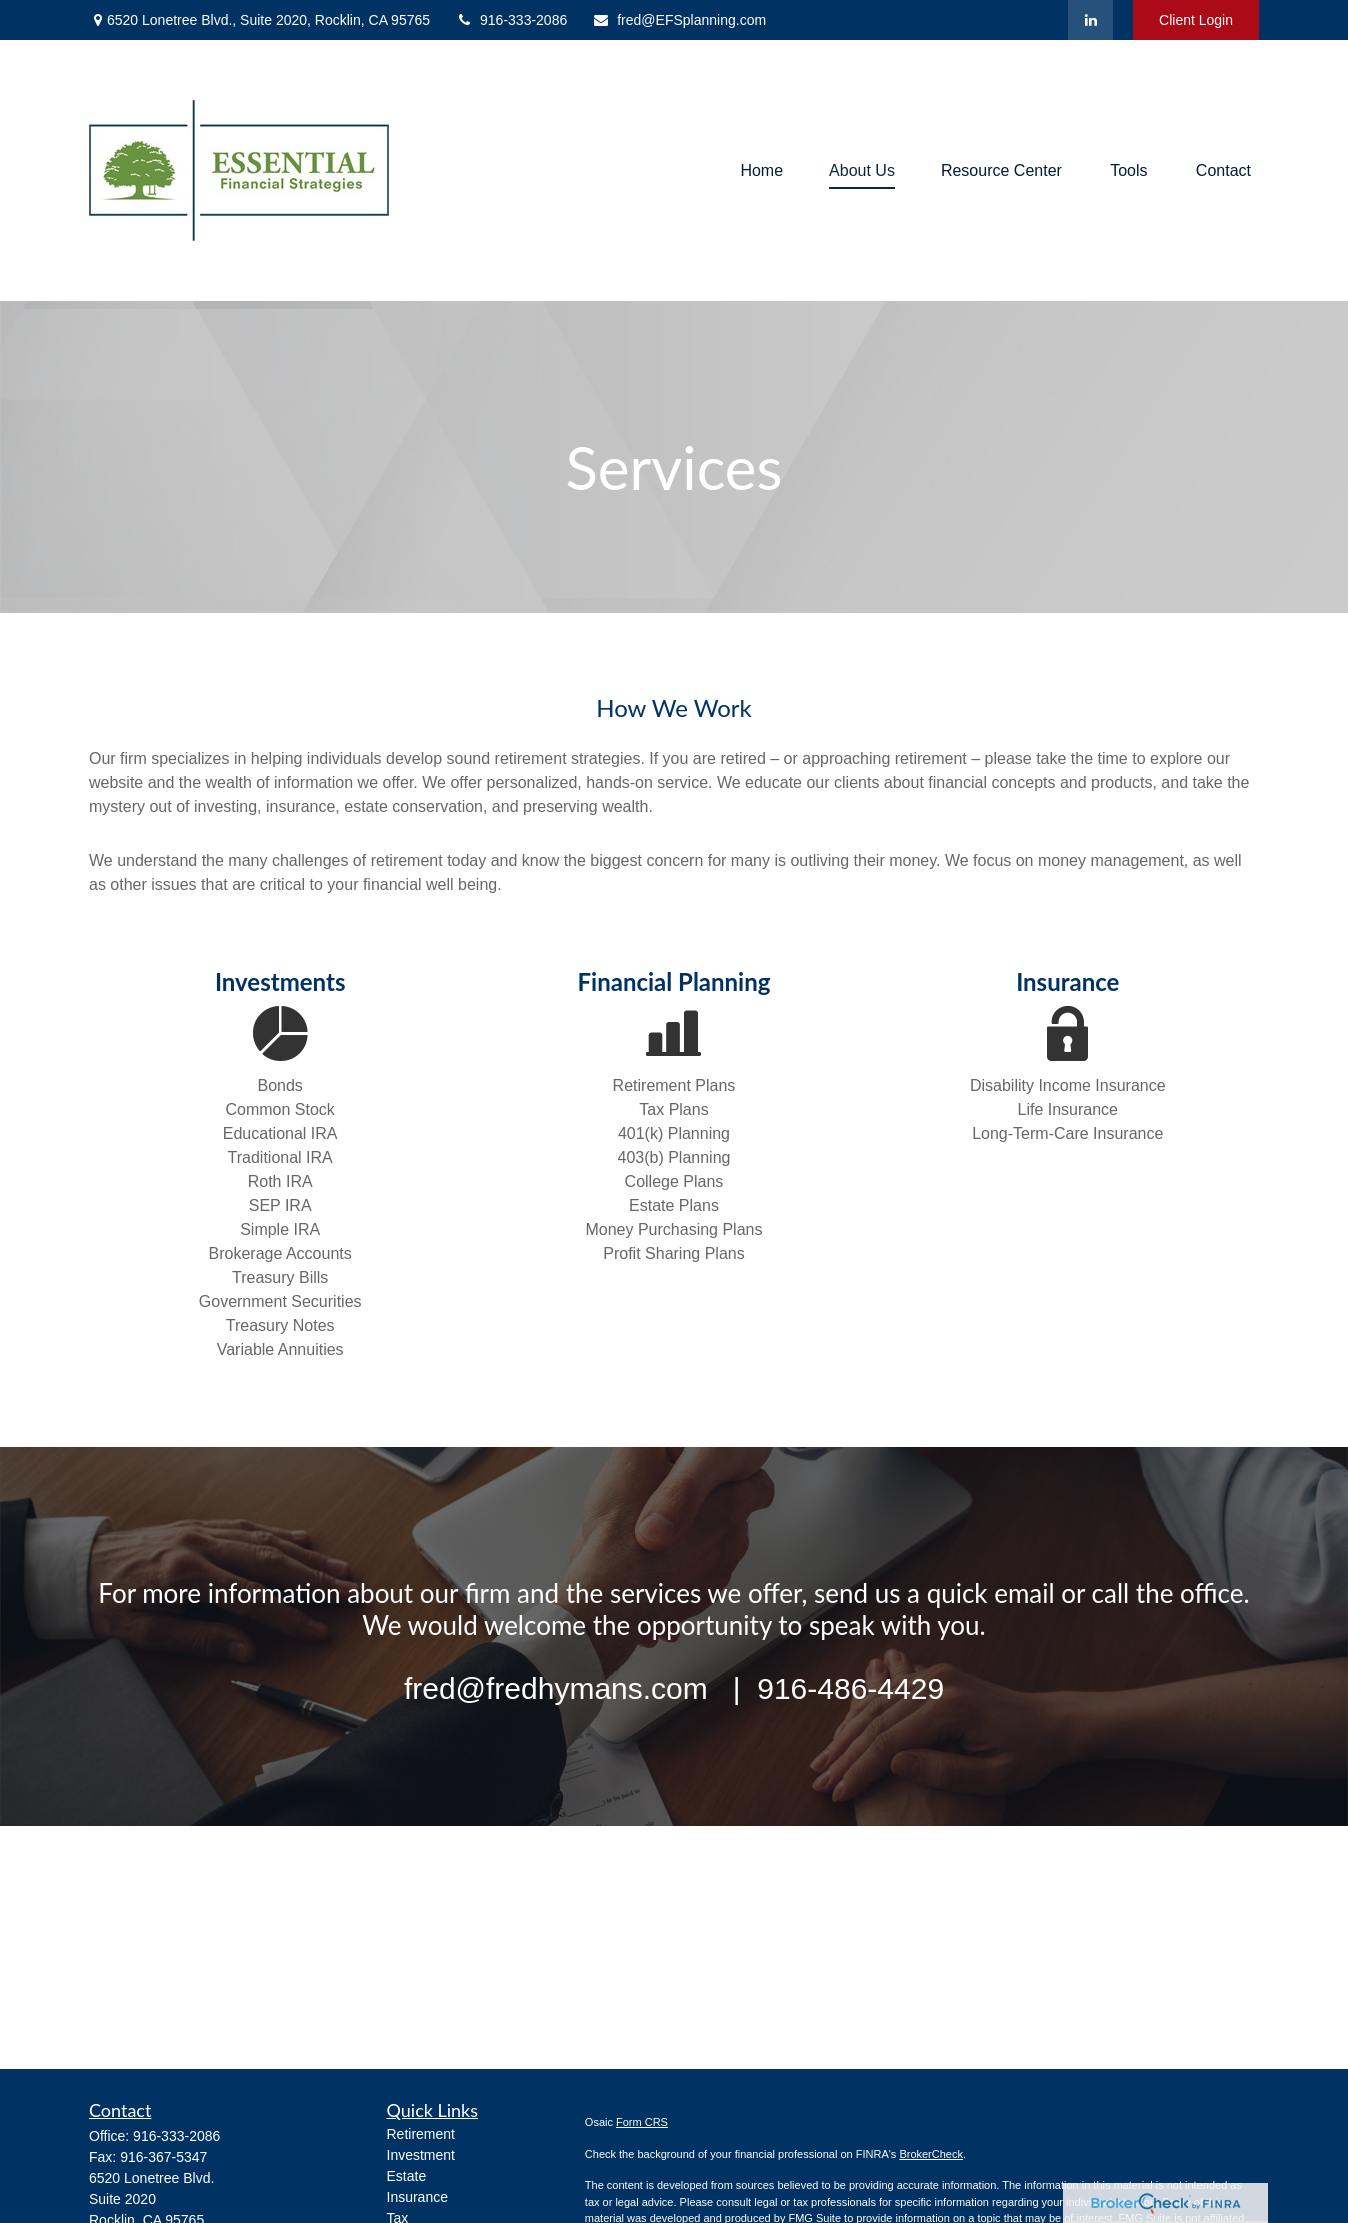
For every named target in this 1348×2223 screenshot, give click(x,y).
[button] (761, 170)
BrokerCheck (931, 2154)
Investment (421, 2155)
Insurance (417, 2197)
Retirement (421, 2134)
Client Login (1196, 20)
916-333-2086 (511, 20)
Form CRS (642, 2122)
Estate (407, 2176)
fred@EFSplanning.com (679, 20)
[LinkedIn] (1090, 20)
